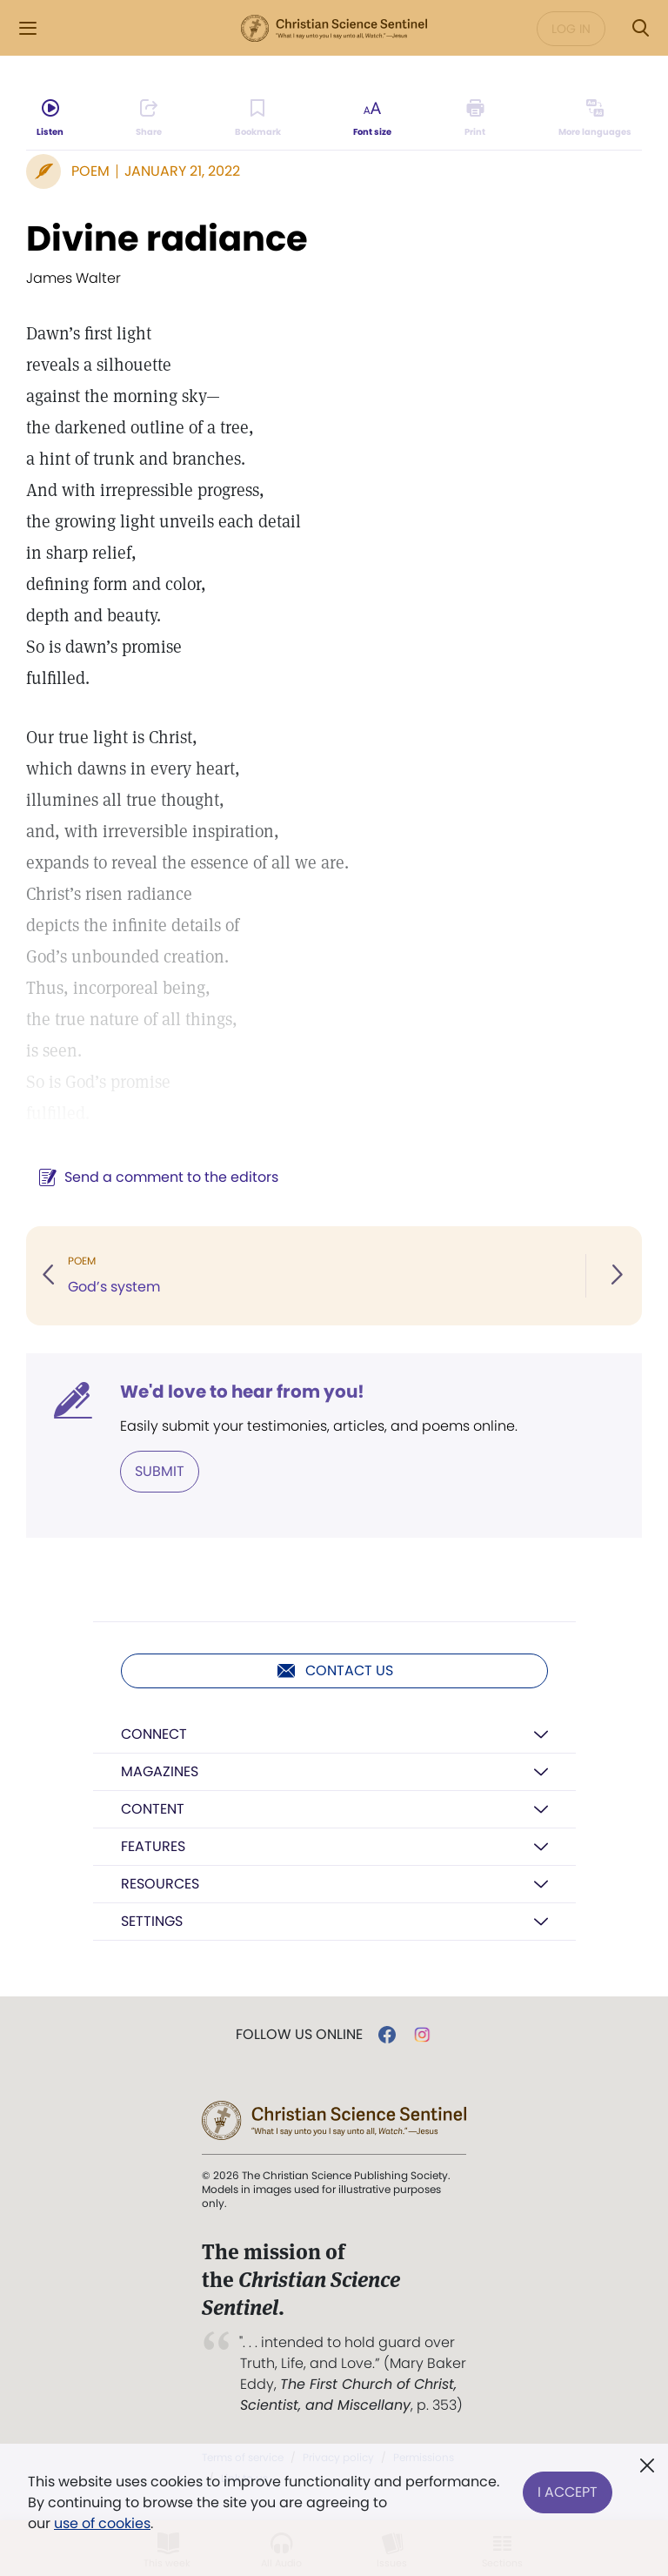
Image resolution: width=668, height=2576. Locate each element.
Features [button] (153, 1846)
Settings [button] (152, 1921)
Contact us (334, 1670)
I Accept (568, 2492)
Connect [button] (154, 1734)
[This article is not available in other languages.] (595, 118)
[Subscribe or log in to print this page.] (475, 118)
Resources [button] (160, 1884)
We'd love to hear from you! (242, 1391)
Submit (159, 1471)
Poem (90, 171)
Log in (571, 28)
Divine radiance (167, 238)
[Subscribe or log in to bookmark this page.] (257, 118)
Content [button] (152, 1809)
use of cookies (102, 2523)
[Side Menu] (28, 28)
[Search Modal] (640, 28)
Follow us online (299, 2035)
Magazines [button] (159, 1771)
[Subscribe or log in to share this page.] (148, 118)
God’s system (114, 1287)
